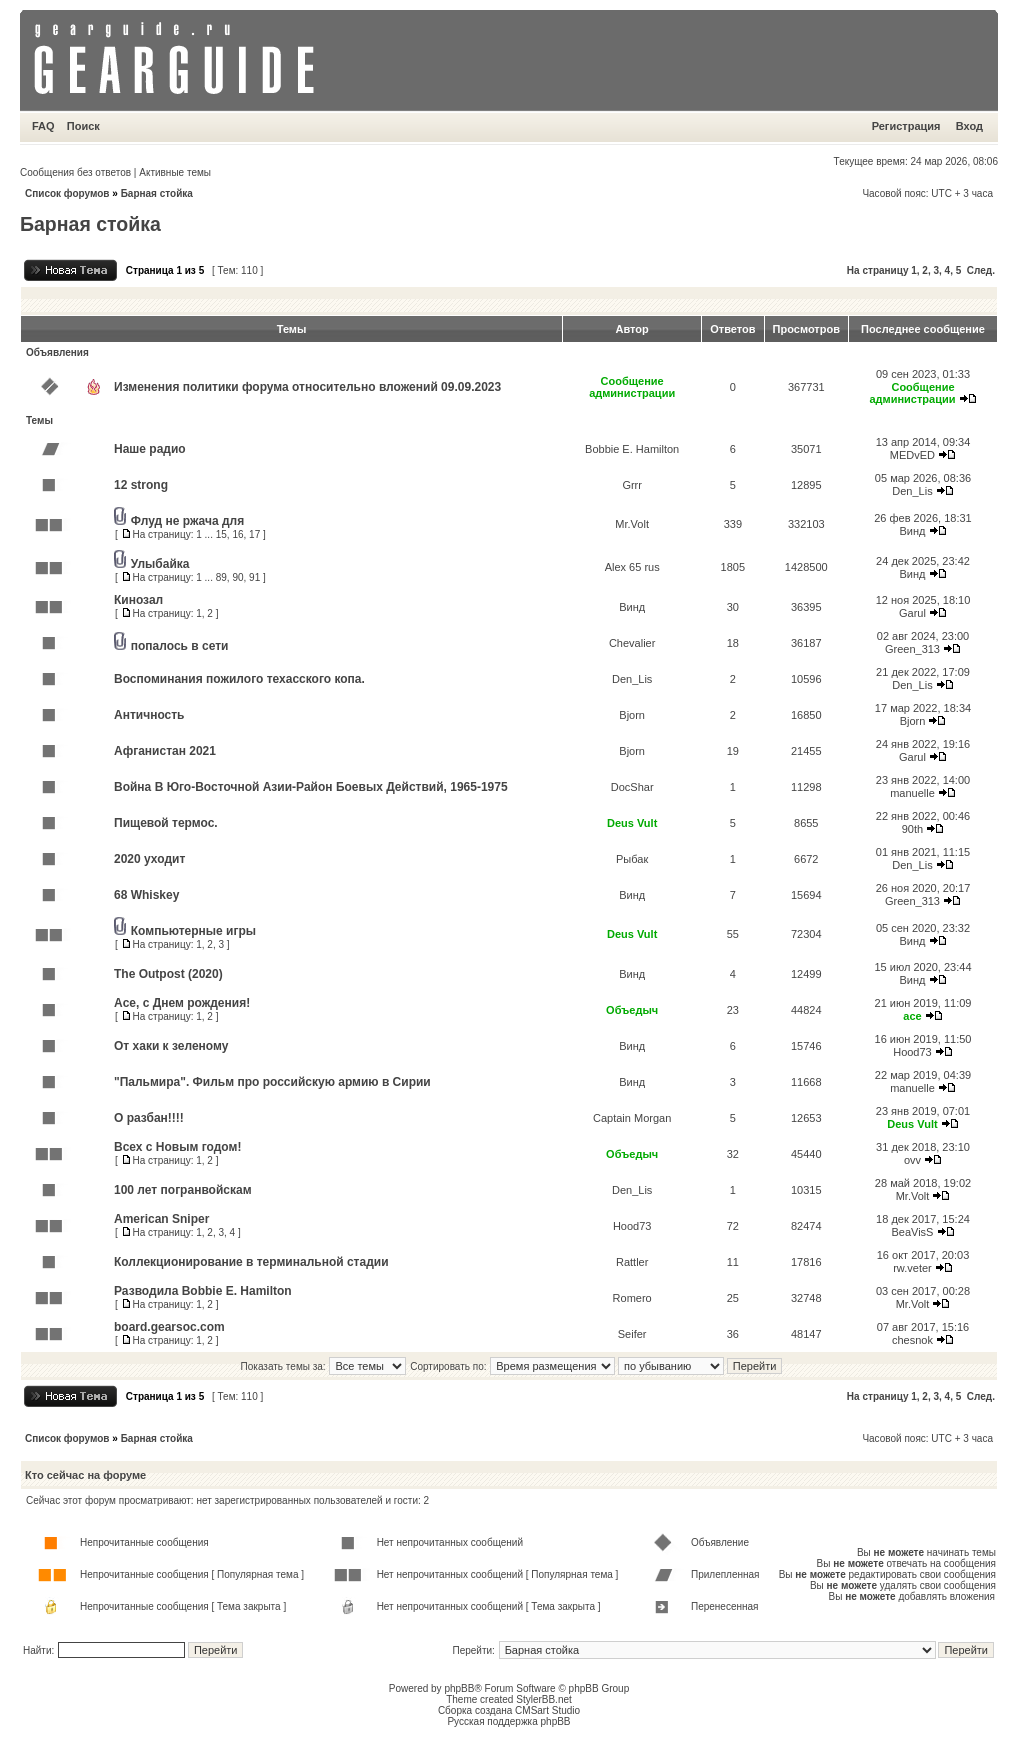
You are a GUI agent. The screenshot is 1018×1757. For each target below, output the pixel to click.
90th (912, 829)
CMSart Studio (547, 1710)
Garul (912, 613)
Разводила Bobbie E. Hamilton (203, 1291)
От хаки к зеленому (171, 1046)
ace (912, 1016)
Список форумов (67, 193)
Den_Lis (912, 491)
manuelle (912, 793)
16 (237, 534)
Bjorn (632, 715)
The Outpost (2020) (168, 974)
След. (981, 270)
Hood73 (912, 1052)
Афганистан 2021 (165, 751)
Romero (632, 1298)
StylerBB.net (544, 1699)
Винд (912, 531)
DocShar (632, 787)
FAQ (43, 126)
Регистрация (906, 126)
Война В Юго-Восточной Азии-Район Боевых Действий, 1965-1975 (311, 787)
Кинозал (138, 600)
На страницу (878, 270)
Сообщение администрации (632, 387)
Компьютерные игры (193, 931)
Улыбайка (160, 564)
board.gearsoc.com (169, 1327)
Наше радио (150, 449)
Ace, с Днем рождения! (182, 1003)
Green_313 (912, 649)
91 (254, 577)
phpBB (459, 1688)
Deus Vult (632, 823)
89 (221, 577)
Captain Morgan (632, 1118)
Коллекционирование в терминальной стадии (251, 1262)
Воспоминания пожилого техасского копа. (239, 679)
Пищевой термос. (166, 823)
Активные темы (175, 172)
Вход (969, 126)
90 (237, 577)
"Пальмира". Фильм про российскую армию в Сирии (272, 1082)
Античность (149, 715)
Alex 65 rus (632, 567)
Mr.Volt (632, 524)
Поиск (83, 126)
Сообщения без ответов (75, 172)
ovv (912, 1160)
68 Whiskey (146, 895)
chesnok (912, 1340)
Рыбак (632, 859)
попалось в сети (180, 646)
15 (221, 534)
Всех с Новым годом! (177, 1147)
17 (254, 534)
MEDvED (912, 455)
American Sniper (161, 1219)
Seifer (632, 1334)
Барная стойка (157, 193)
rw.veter (912, 1268)
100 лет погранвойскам (183, 1190)
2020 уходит (149, 859)
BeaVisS (912, 1232)
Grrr (632, 485)
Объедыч (632, 1010)
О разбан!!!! (149, 1118)
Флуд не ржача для (187, 521)
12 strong (141, 485)
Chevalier (632, 643)
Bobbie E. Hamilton (632, 449)
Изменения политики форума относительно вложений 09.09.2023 (307, 387)
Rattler (632, 1262)
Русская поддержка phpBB (508, 1721)
